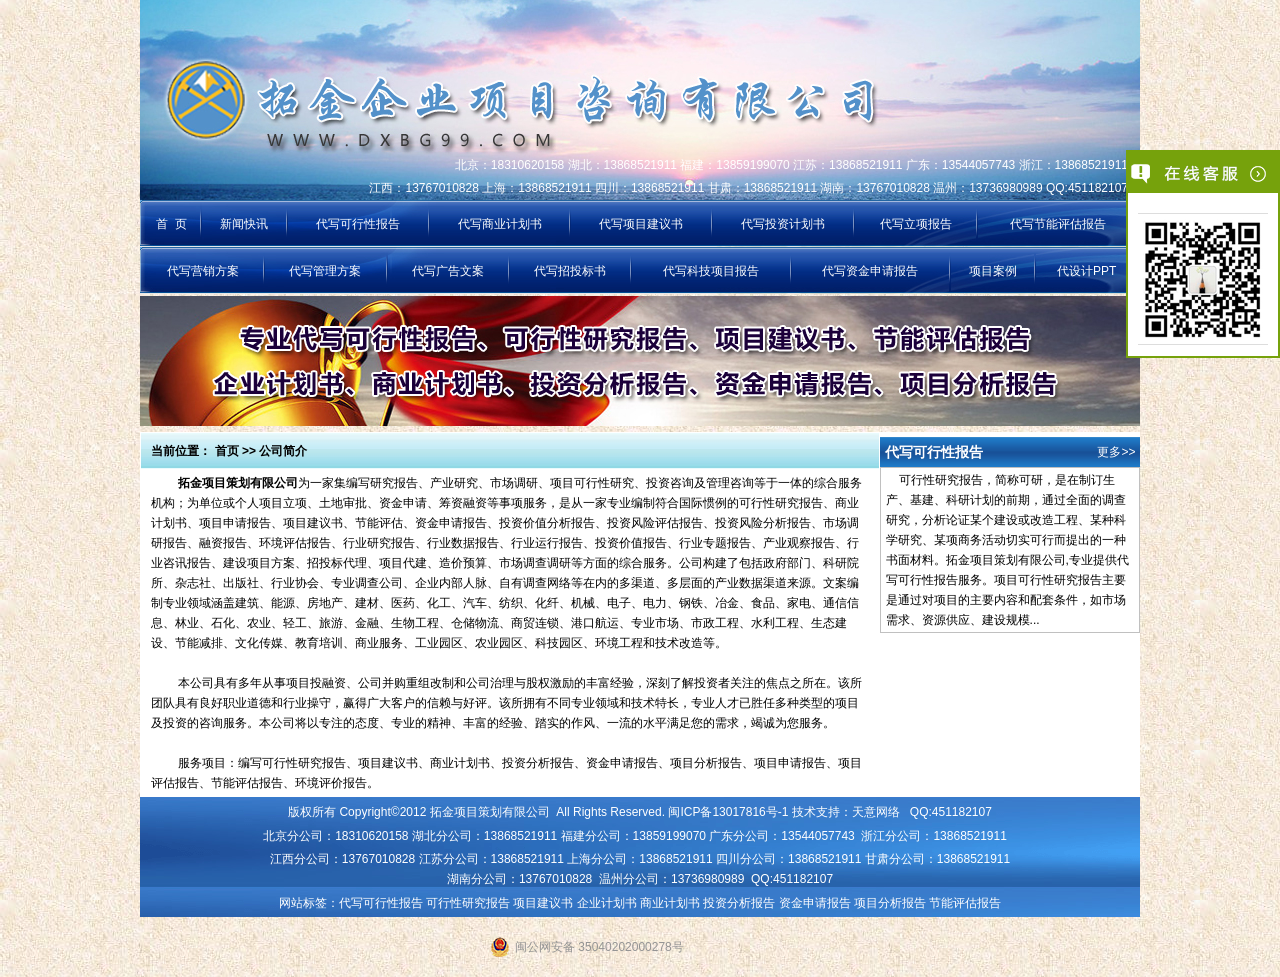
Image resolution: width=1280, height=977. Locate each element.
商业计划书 (670, 903)
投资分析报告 (739, 903)
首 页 (171, 224)
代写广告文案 (448, 271)
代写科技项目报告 (711, 271)
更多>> (1116, 452)
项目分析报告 (890, 903)
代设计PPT (1086, 271)
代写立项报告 (916, 224)
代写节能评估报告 (1058, 224)
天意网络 (876, 812)
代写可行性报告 (358, 224)
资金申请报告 (815, 903)
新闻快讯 (244, 224)
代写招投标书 (570, 271)
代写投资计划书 (783, 224)
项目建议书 (543, 903)
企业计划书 (607, 903)
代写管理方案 (325, 271)
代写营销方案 (203, 271)
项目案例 (993, 271)
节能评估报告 (965, 903)
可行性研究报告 (468, 903)
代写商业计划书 (500, 224)
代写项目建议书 (641, 224)
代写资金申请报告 (870, 271)
